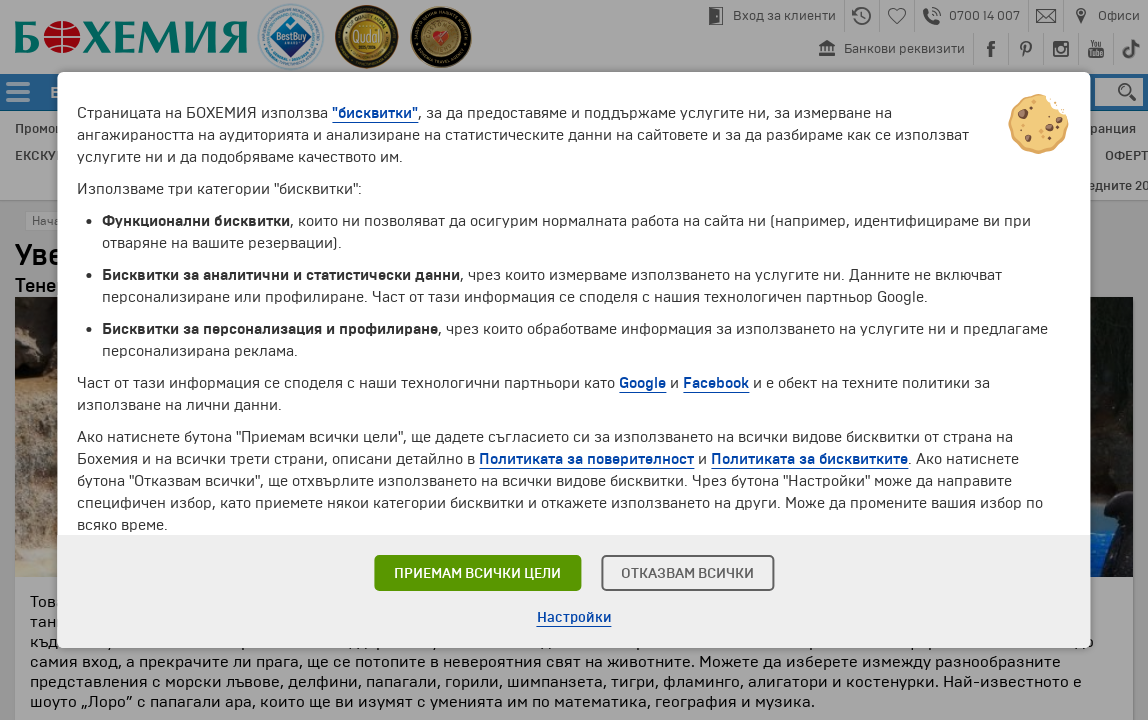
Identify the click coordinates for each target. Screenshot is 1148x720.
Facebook (716, 383)
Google (642, 383)
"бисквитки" (375, 113)
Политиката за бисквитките (809, 459)
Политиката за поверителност (586, 459)
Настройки (574, 617)
